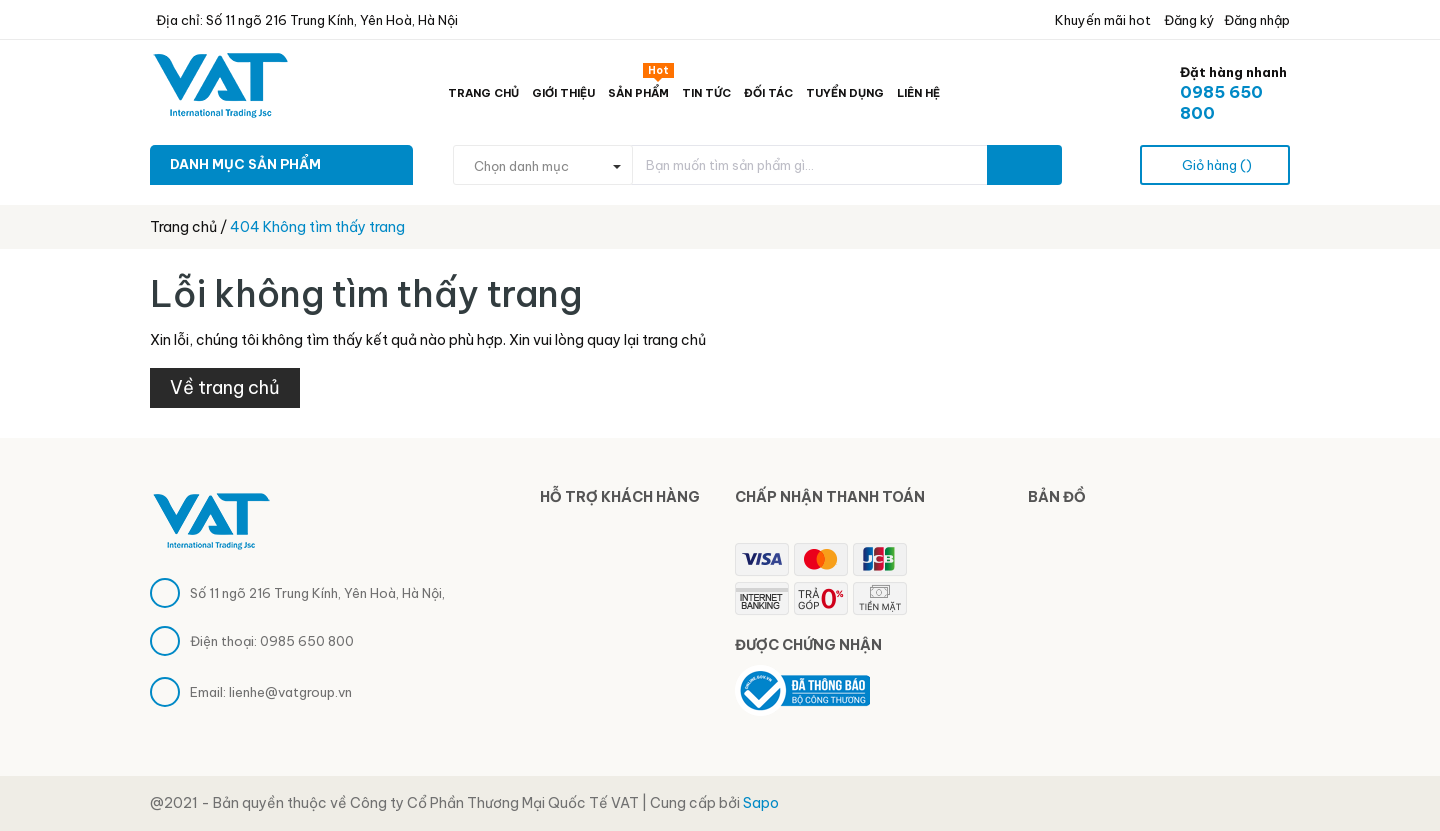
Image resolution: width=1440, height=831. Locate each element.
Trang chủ (483, 93)
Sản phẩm (641, 89)
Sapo (761, 803)
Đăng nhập (1257, 20)
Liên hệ (918, 93)
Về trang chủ (225, 387)
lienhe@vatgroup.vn (290, 692)
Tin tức (706, 93)
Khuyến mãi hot (1101, 20)
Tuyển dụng (845, 93)
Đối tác (768, 93)
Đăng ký (1188, 20)
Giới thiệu (563, 93)
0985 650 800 (307, 641)
